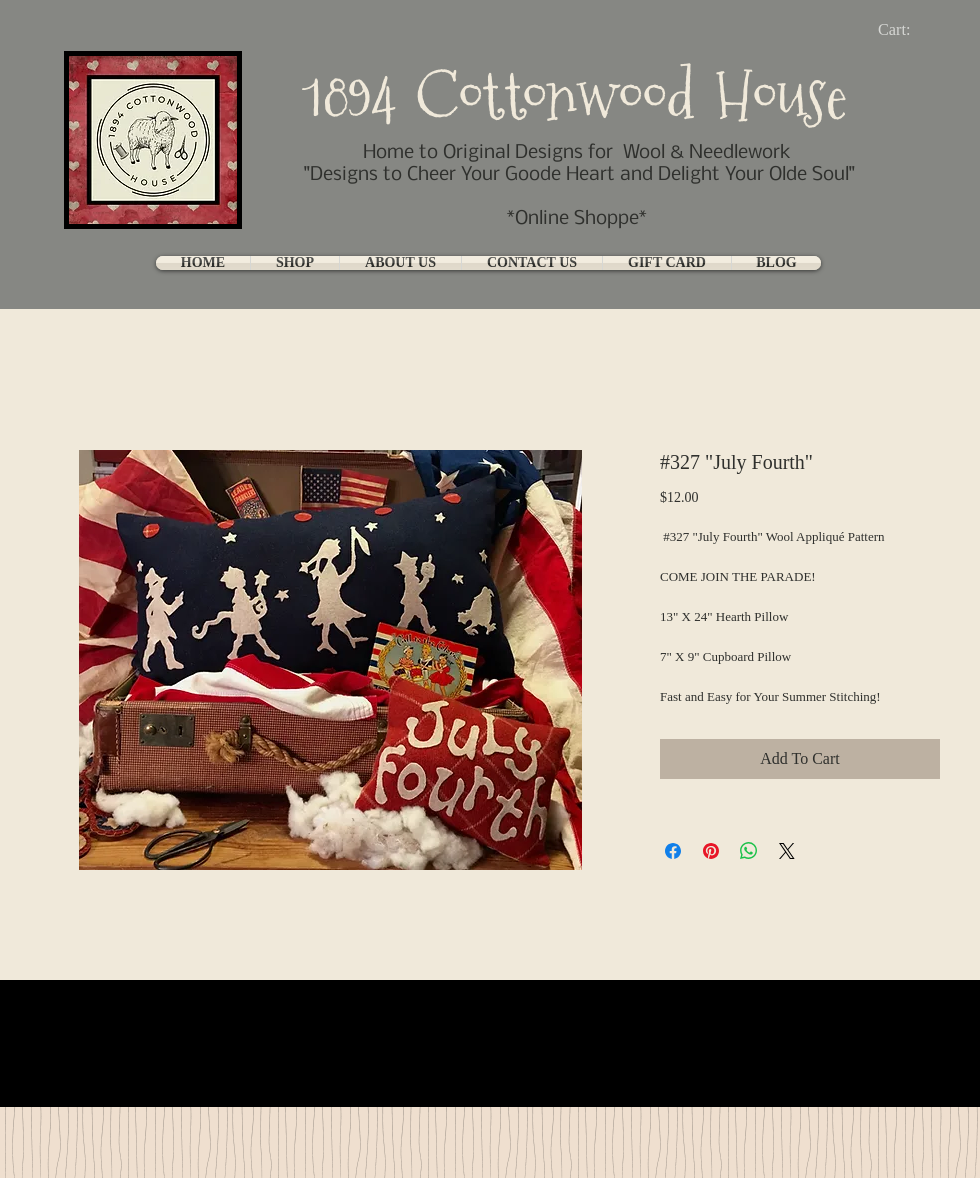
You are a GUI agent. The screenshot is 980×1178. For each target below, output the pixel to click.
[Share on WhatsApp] (749, 851)
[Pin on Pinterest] (711, 851)
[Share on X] (787, 851)
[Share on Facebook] (673, 851)
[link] (910, 29)
